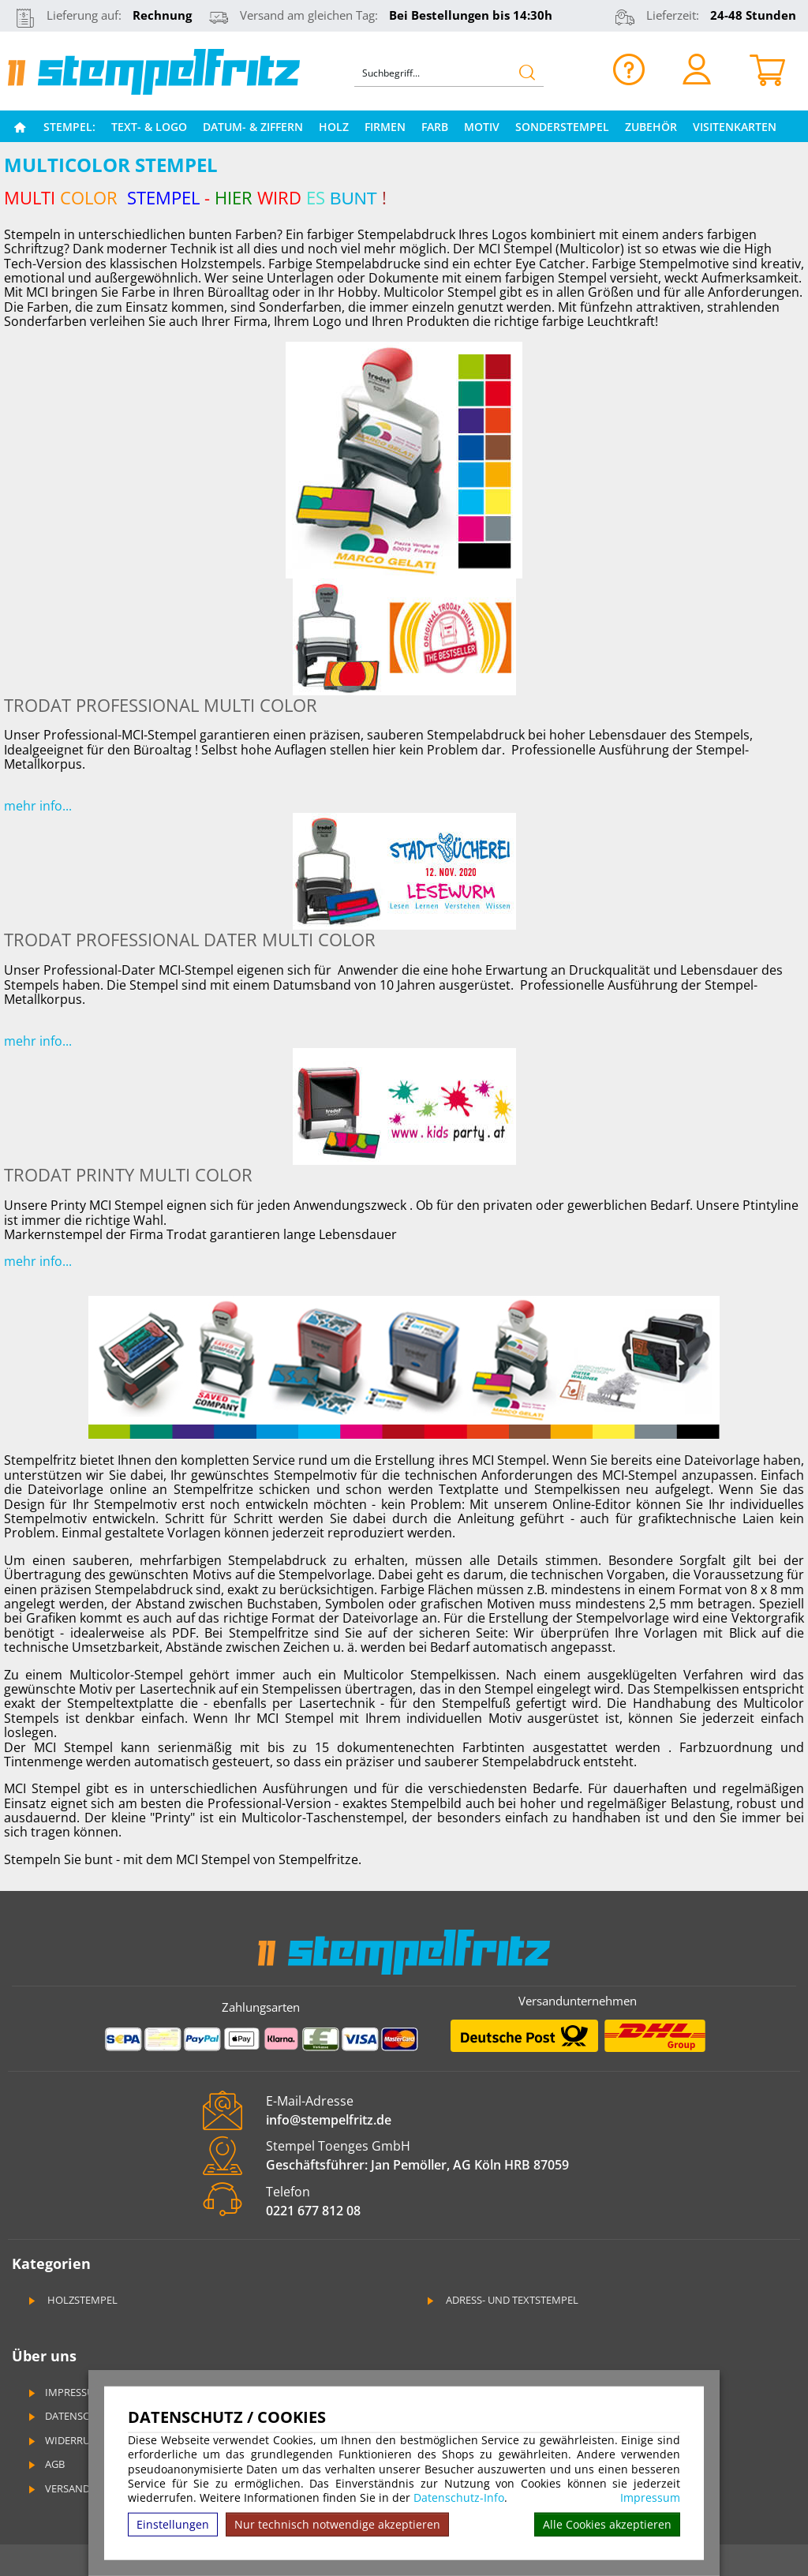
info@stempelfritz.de (328, 2120)
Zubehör (651, 126)
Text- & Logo (149, 126)
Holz (334, 126)
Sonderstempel (562, 126)
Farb (434, 126)
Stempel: (69, 126)
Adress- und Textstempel (501, 2300)
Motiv (481, 126)
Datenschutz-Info (458, 2497)
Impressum (650, 2498)
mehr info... (38, 805)
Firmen (385, 126)
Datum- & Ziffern (253, 126)
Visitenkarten (734, 126)
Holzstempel (72, 2300)
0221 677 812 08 (313, 2210)
